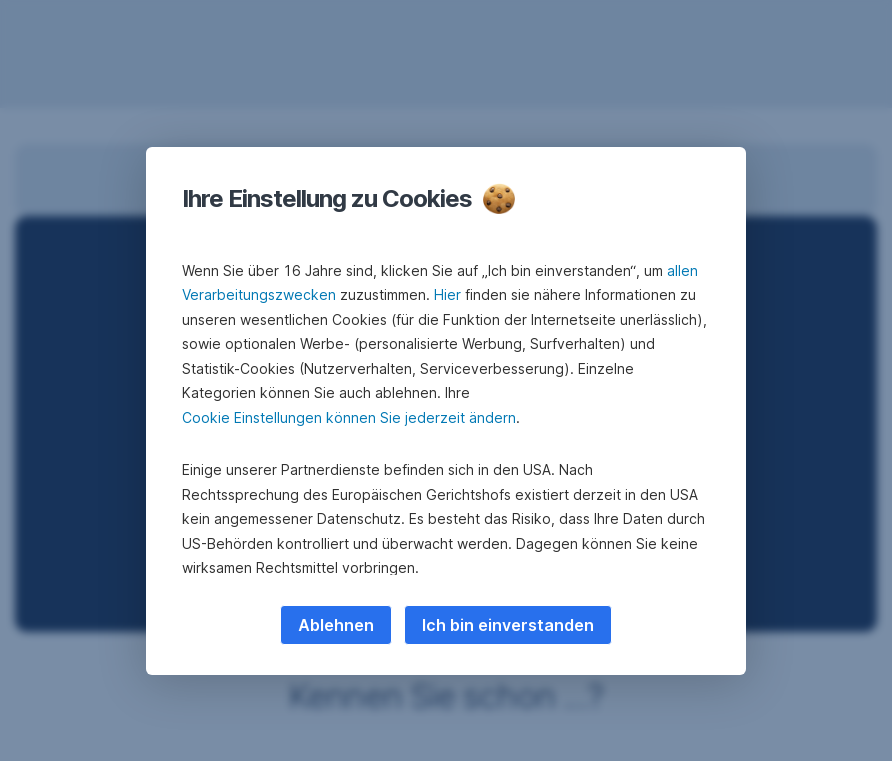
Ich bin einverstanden (508, 625)
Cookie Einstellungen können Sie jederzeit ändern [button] (349, 417)
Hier (447, 294)
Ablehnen (336, 625)
